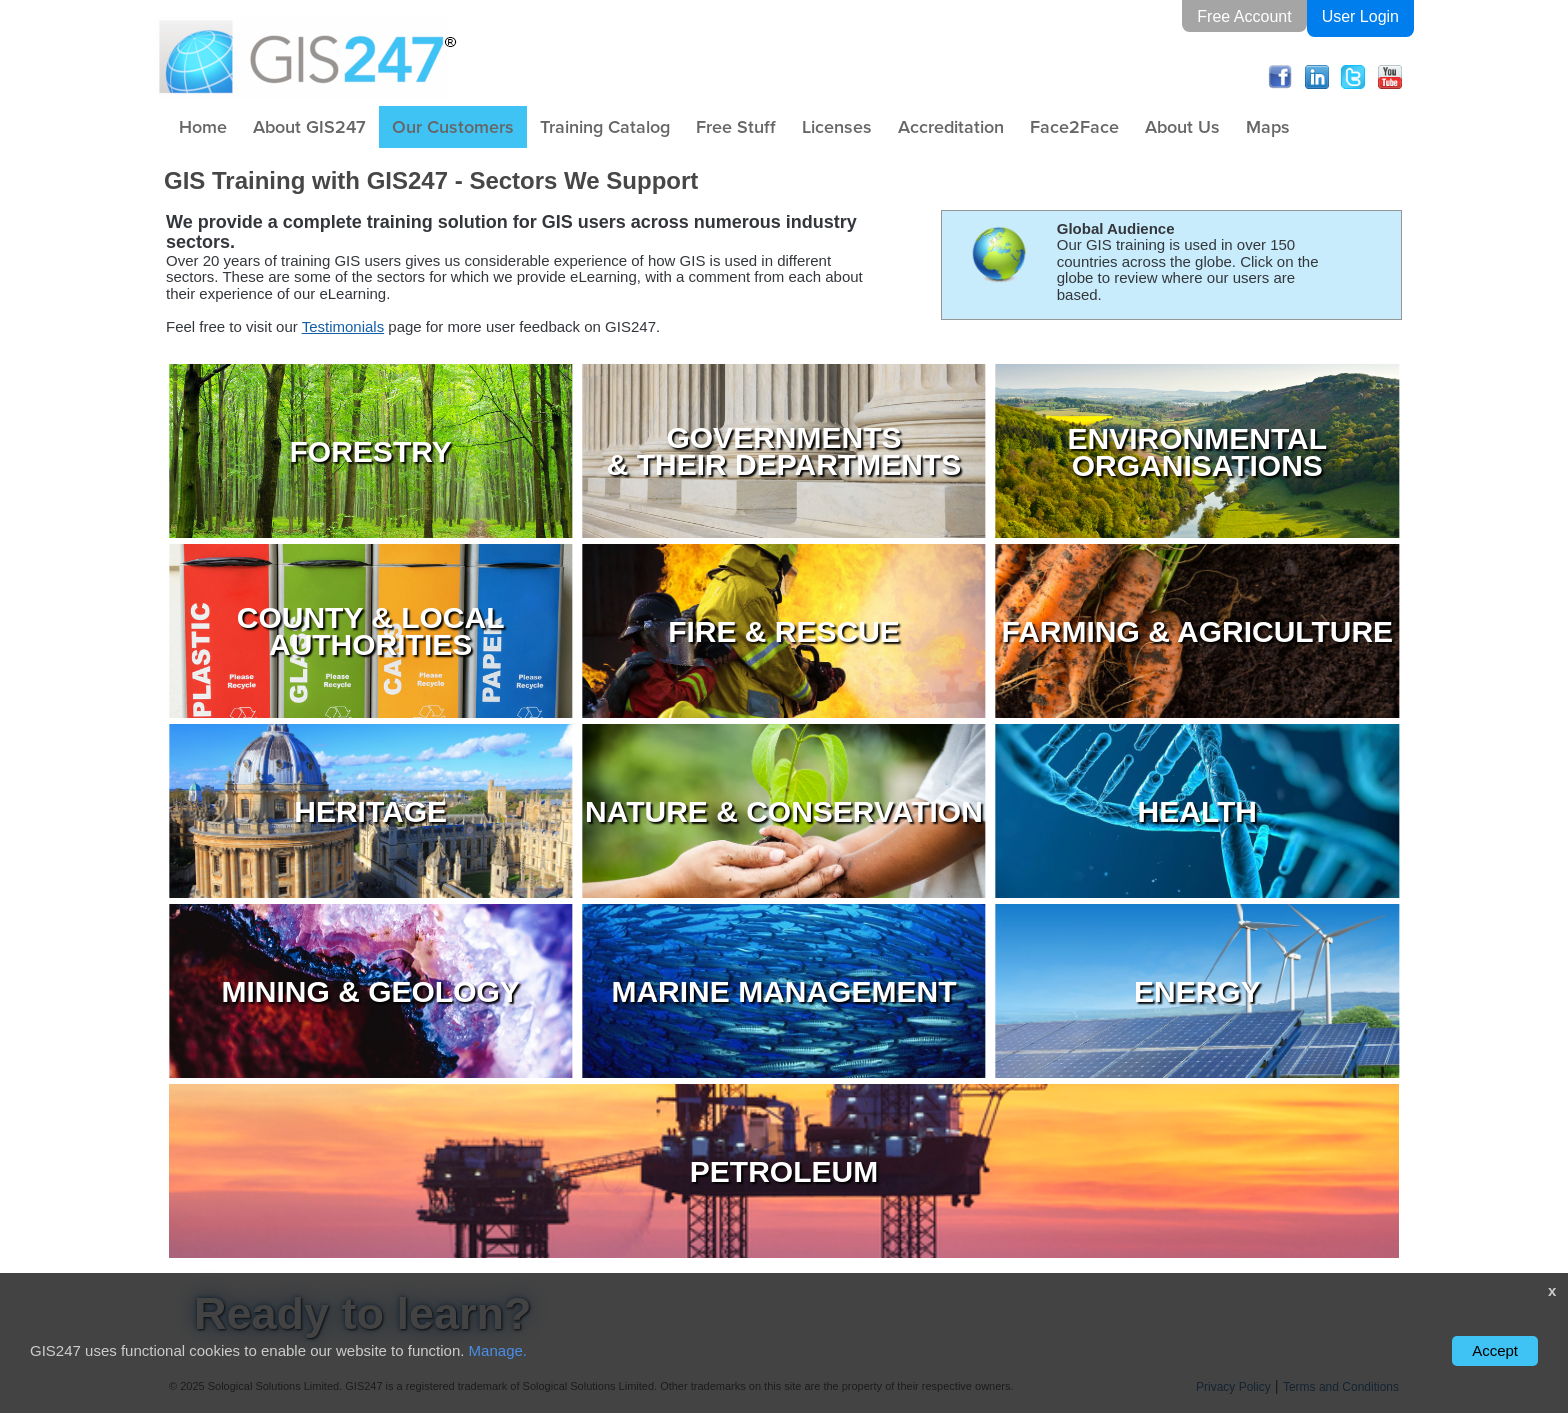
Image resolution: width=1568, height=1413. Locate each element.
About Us (1182, 127)
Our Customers (453, 127)
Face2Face (1074, 127)
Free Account (1244, 15)
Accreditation (951, 127)
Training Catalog (605, 127)
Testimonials (343, 326)
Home (203, 127)
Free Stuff (736, 127)
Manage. (498, 1350)
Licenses (837, 127)
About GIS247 (309, 127)
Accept (1495, 1350)
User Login (1360, 15)
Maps (1268, 127)
